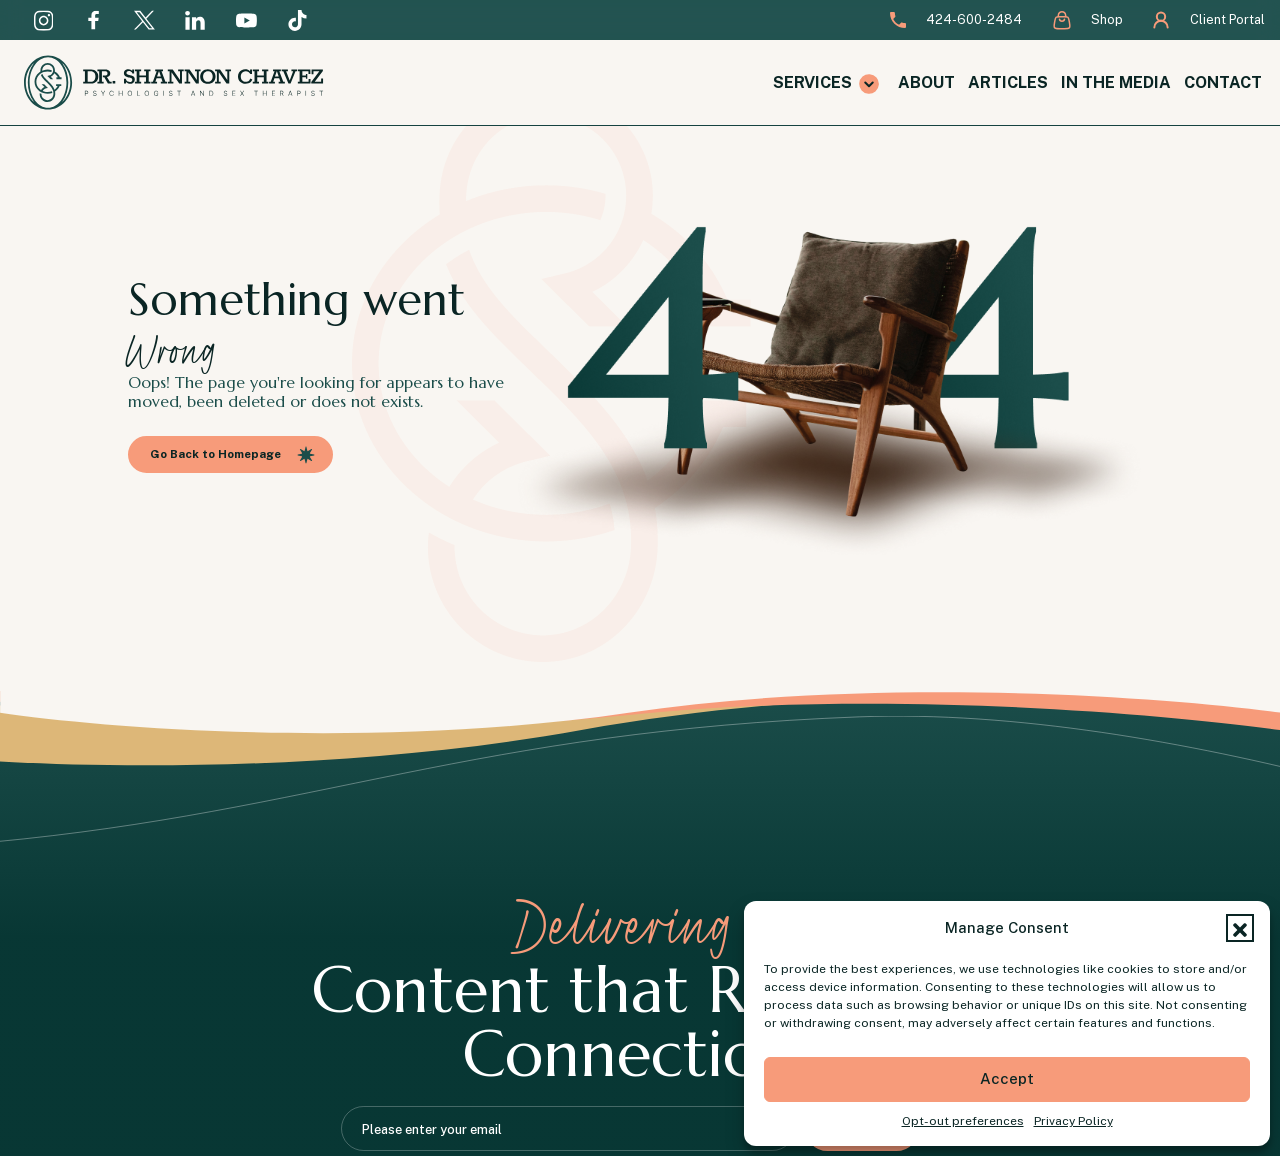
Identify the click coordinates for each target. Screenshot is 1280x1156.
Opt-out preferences (963, 1121)
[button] (1240, 928)
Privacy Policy (1073, 1121)
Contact (1223, 82)
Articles (1008, 82)
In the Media (1116, 82)
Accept (1007, 1078)
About (926, 82)
